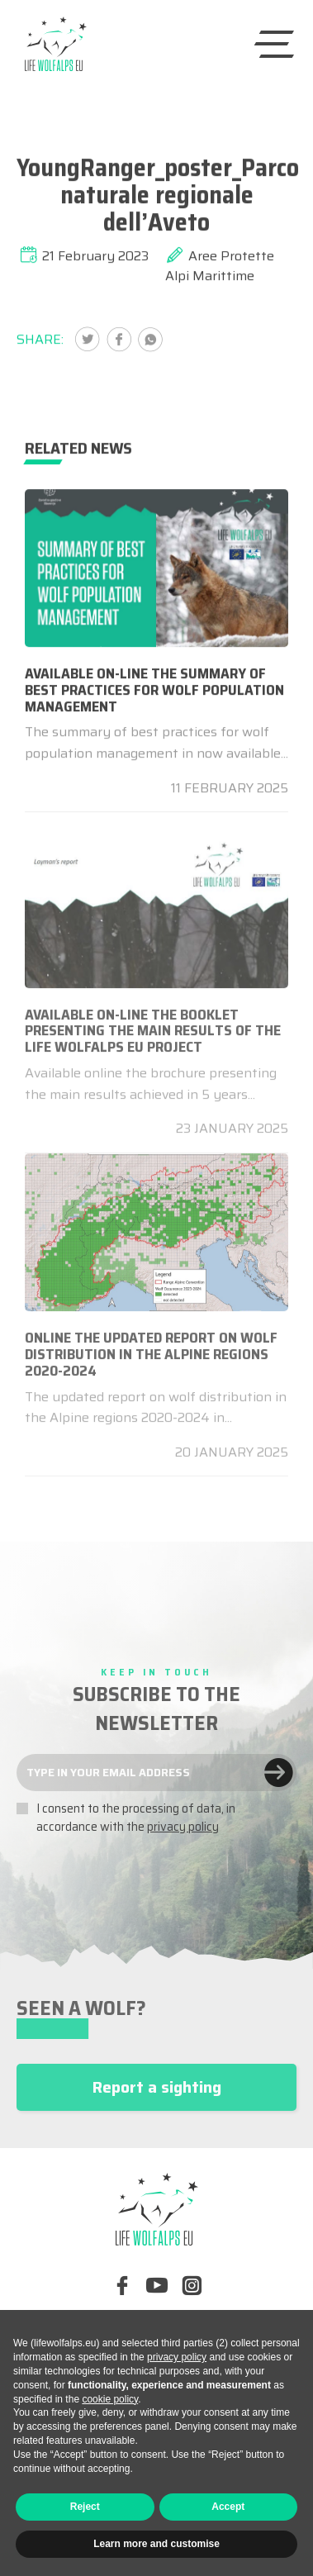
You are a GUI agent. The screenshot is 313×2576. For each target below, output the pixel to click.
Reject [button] (85, 2506)
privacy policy (183, 1827)
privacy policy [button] (176, 2357)
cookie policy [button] (110, 2399)
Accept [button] (227, 2506)
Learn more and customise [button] (156, 2544)
